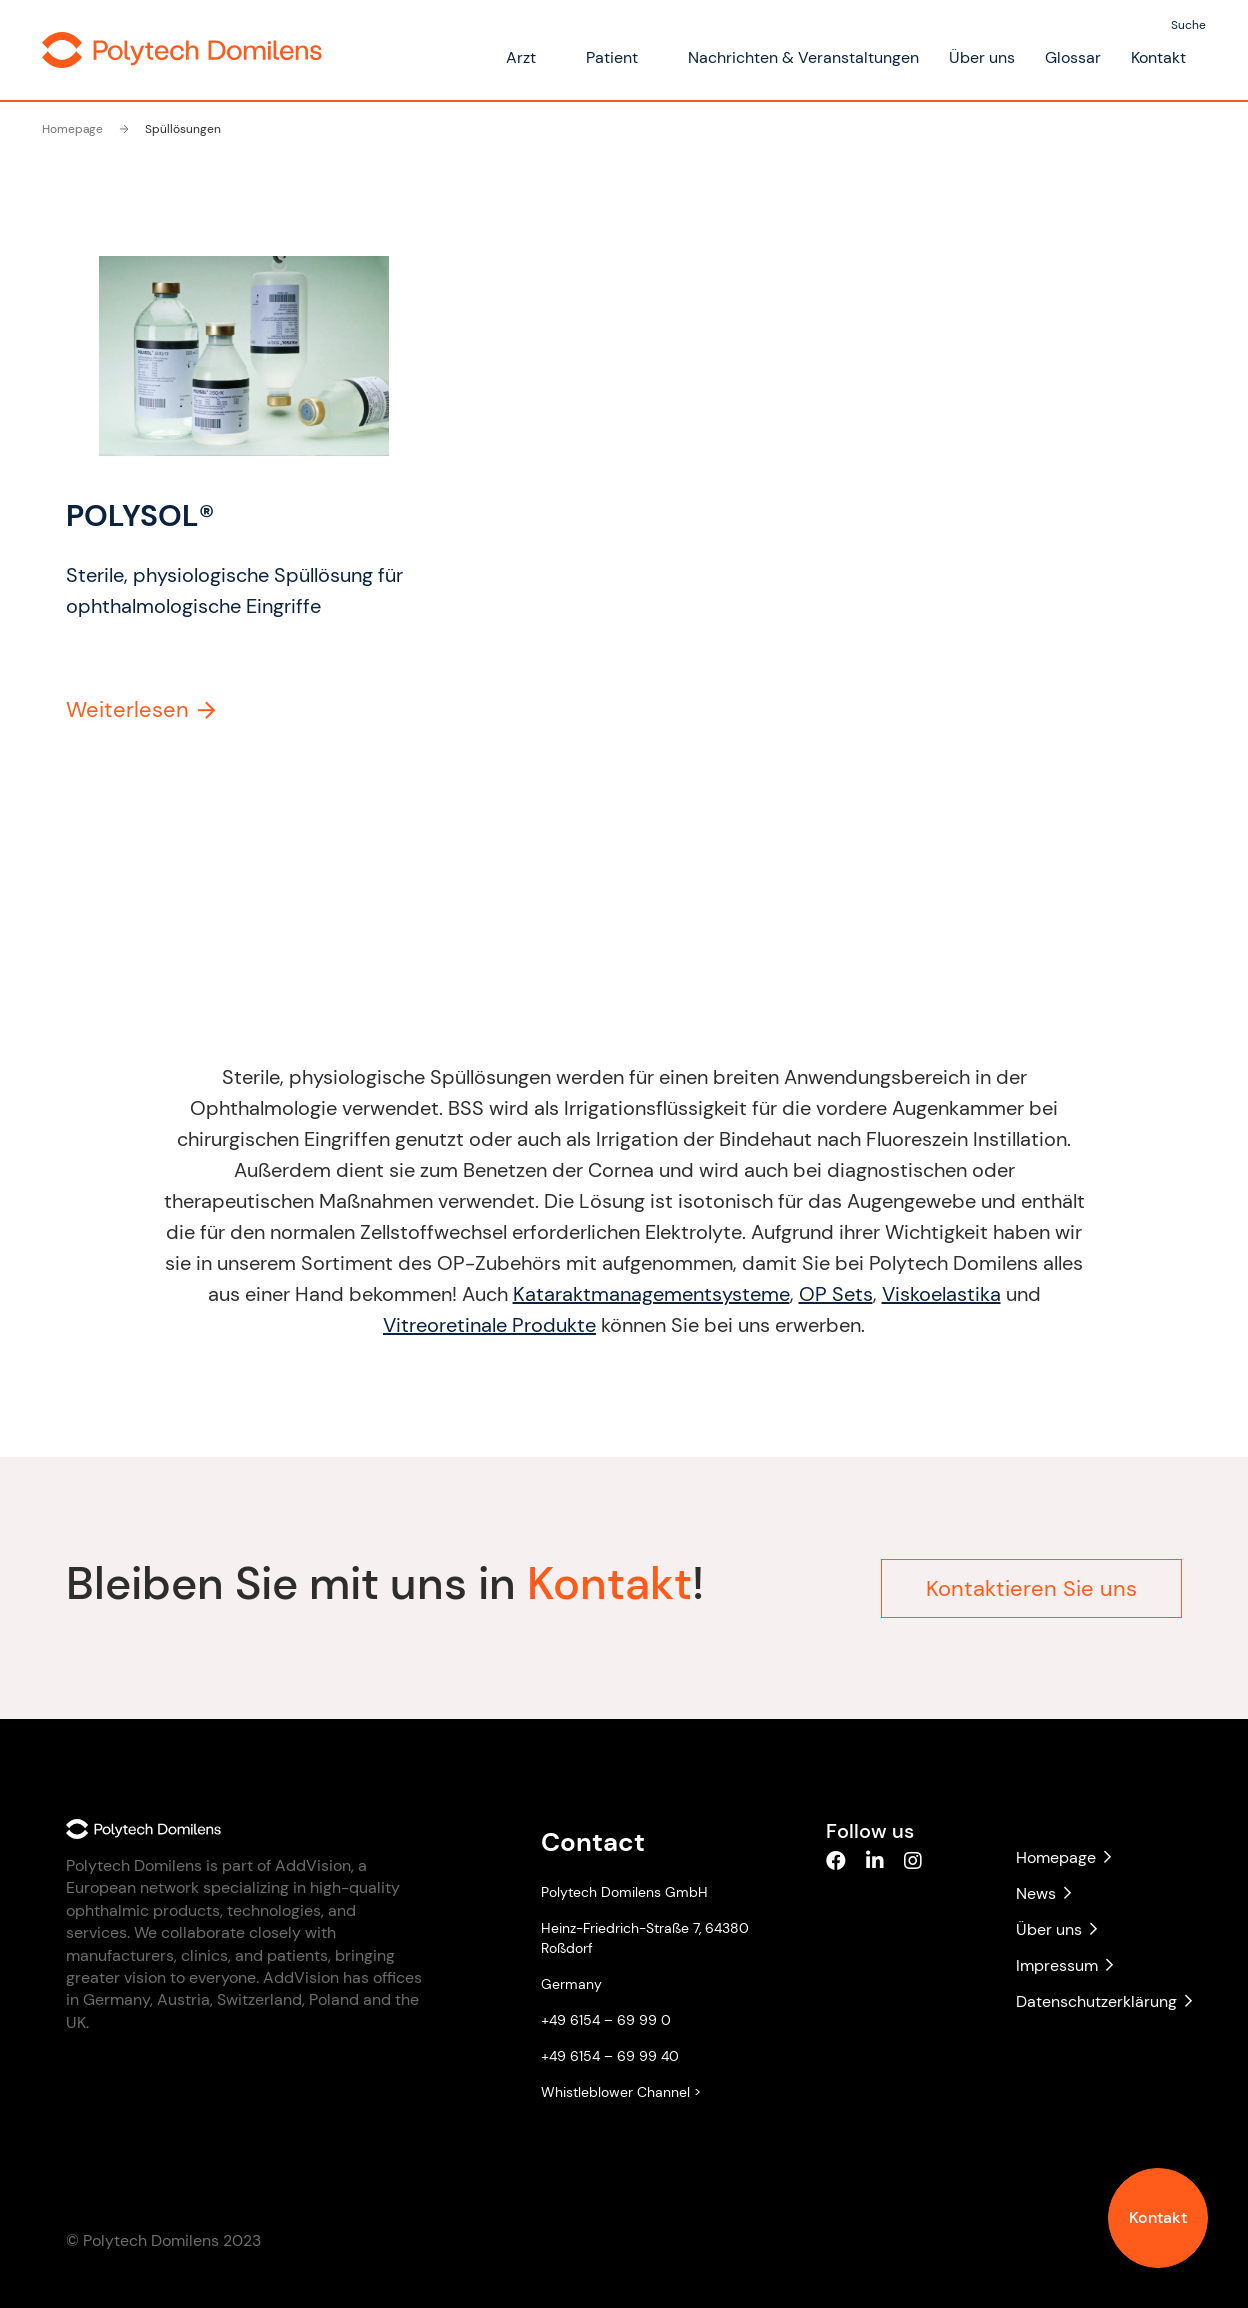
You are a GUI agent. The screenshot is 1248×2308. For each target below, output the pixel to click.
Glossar (1073, 57)
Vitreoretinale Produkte (481, 1325)
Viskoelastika (933, 1294)
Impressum (1064, 1965)
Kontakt (1158, 2217)
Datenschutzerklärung (1099, 2001)
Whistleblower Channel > (621, 2092)
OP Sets (828, 1294)
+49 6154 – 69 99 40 (610, 2056)
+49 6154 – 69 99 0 (606, 2020)
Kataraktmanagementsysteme (643, 1294)
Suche (1188, 25)
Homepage (72, 129)
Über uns (982, 57)
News (1043, 1893)
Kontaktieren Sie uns (1031, 1580)
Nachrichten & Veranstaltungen (803, 57)
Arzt (521, 57)
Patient (612, 57)
